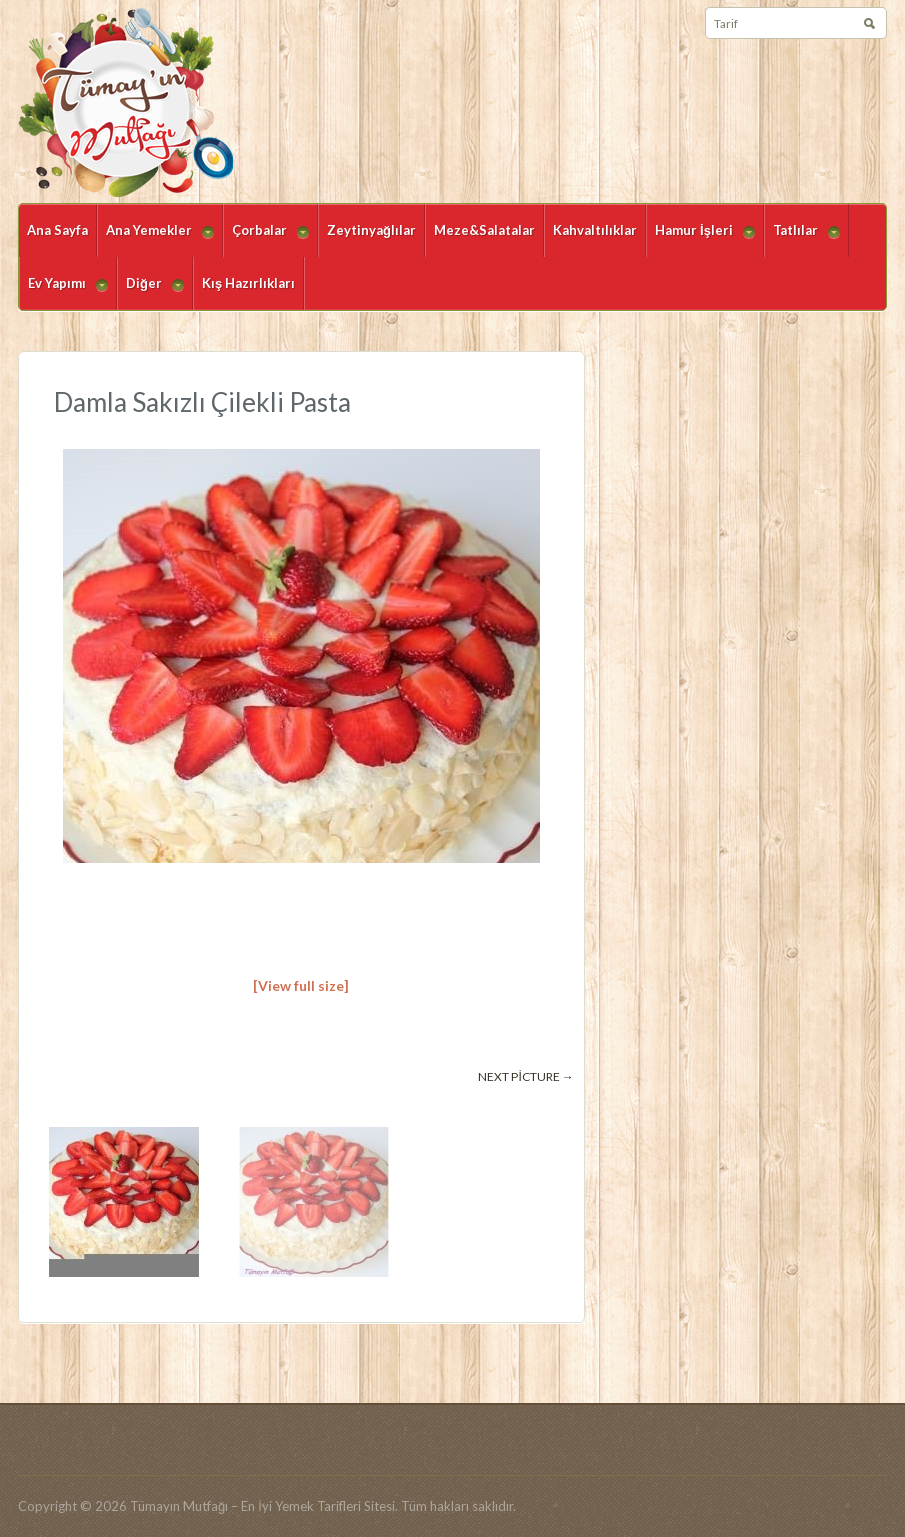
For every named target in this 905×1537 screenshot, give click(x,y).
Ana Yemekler (155, 239)
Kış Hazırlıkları (248, 283)
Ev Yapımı (63, 292)
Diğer (150, 292)
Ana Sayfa (57, 230)
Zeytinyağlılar (371, 230)
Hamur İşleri (700, 239)
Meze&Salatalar (484, 230)
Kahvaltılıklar (595, 230)
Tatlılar (802, 239)
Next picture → (525, 1076)
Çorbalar (266, 239)
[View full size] (301, 985)
